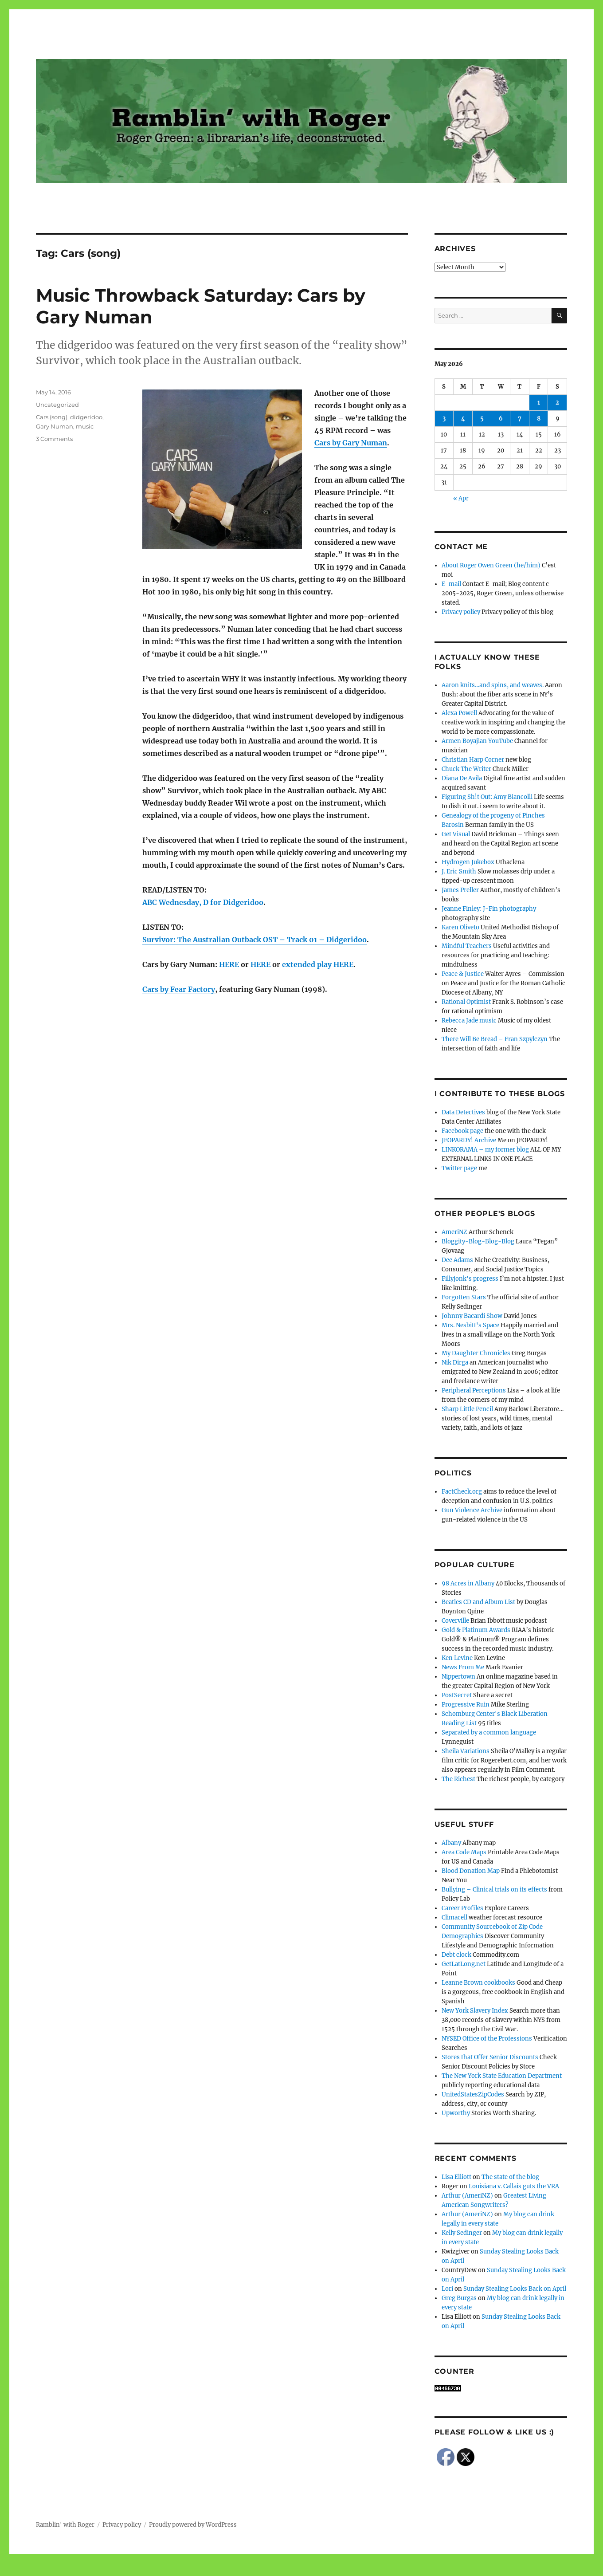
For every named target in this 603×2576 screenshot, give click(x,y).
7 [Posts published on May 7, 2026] (519, 418)
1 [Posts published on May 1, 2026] (538, 402)
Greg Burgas (459, 2298)
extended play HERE (317, 964)
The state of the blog (510, 2177)
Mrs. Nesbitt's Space (470, 1325)
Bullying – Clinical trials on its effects (494, 1889)
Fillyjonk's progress (470, 1278)
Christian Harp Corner (473, 759)
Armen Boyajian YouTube (477, 741)
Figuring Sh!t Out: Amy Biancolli (487, 797)
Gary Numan (54, 426)
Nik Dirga (455, 1362)
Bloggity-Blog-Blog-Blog (478, 1241)
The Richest (458, 1779)
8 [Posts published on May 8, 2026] (538, 418)
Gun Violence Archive (472, 1510)
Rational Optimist (466, 1002)
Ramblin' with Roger (65, 2525)
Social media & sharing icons (251, 2569)
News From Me (463, 1667)
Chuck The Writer (466, 769)
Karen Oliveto (460, 927)
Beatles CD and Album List (478, 1602)
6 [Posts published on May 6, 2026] (501, 418)
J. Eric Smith (459, 871)
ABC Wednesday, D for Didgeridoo (202, 902)
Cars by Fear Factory (178, 989)
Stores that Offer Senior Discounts (490, 2057)
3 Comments (54, 438)
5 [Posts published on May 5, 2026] (482, 418)
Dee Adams (457, 1260)
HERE (229, 964)
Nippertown (458, 1676)
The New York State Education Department (502, 2076)
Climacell (454, 1917)
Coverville (455, 1620)
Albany (451, 1843)
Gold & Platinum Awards (476, 1630)
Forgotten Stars (464, 1297)
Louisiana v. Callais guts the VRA (514, 2186)
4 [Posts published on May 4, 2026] (463, 418)
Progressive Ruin (465, 1704)
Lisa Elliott (456, 2177)
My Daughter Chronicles (476, 1353)
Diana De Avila (462, 778)
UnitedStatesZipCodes (473, 2094)
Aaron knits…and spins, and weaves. (493, 685)
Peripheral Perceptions (474, 1390)
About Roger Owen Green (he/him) (491, 565)
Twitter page (459, 1168)
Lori (447, 2289)
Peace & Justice (463, 974)
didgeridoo (86, 417)
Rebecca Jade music (469, 1020)
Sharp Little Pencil (467, 1409)
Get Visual (456, 834)
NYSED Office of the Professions (487, 2038)
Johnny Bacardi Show (472, 1316)
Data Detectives (463, 1112)
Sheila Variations (465, 1751)
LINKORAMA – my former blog (485, 1149)
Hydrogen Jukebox (468, 862)
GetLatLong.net (464, 1964)
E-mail (451, 584)
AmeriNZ (454, 1232)
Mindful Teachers (467, 946)
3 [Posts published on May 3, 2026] (444, 418)
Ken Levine (457, 1658)
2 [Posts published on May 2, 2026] (557, 402)
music (85, 426)
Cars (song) (51, 417)
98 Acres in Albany (468, 1583)
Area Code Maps (464, 1852)
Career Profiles (462, 1908)
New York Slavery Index (475, 2010)
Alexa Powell (459, 713)
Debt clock (456, 1955)
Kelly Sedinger (462, 2233)
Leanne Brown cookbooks (478, 1982)
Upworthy (456, 2113)
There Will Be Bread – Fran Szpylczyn (495, 1039)
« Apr (461, 498)
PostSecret (457, 1695)
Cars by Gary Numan (350, 442)
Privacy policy (461, 612)
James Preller (460, 890)
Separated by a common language (489, 1732)
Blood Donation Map (471, 1871)
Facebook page (462, 1131)
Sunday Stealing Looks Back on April (514, 2289)
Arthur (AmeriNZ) (467, 2195)
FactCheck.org (462, 1491)
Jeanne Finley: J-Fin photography (489, 908)
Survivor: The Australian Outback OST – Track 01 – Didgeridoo (254, 939)
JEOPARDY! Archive (469, 1140)
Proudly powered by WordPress (193, 2525)
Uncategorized (57, 404)
